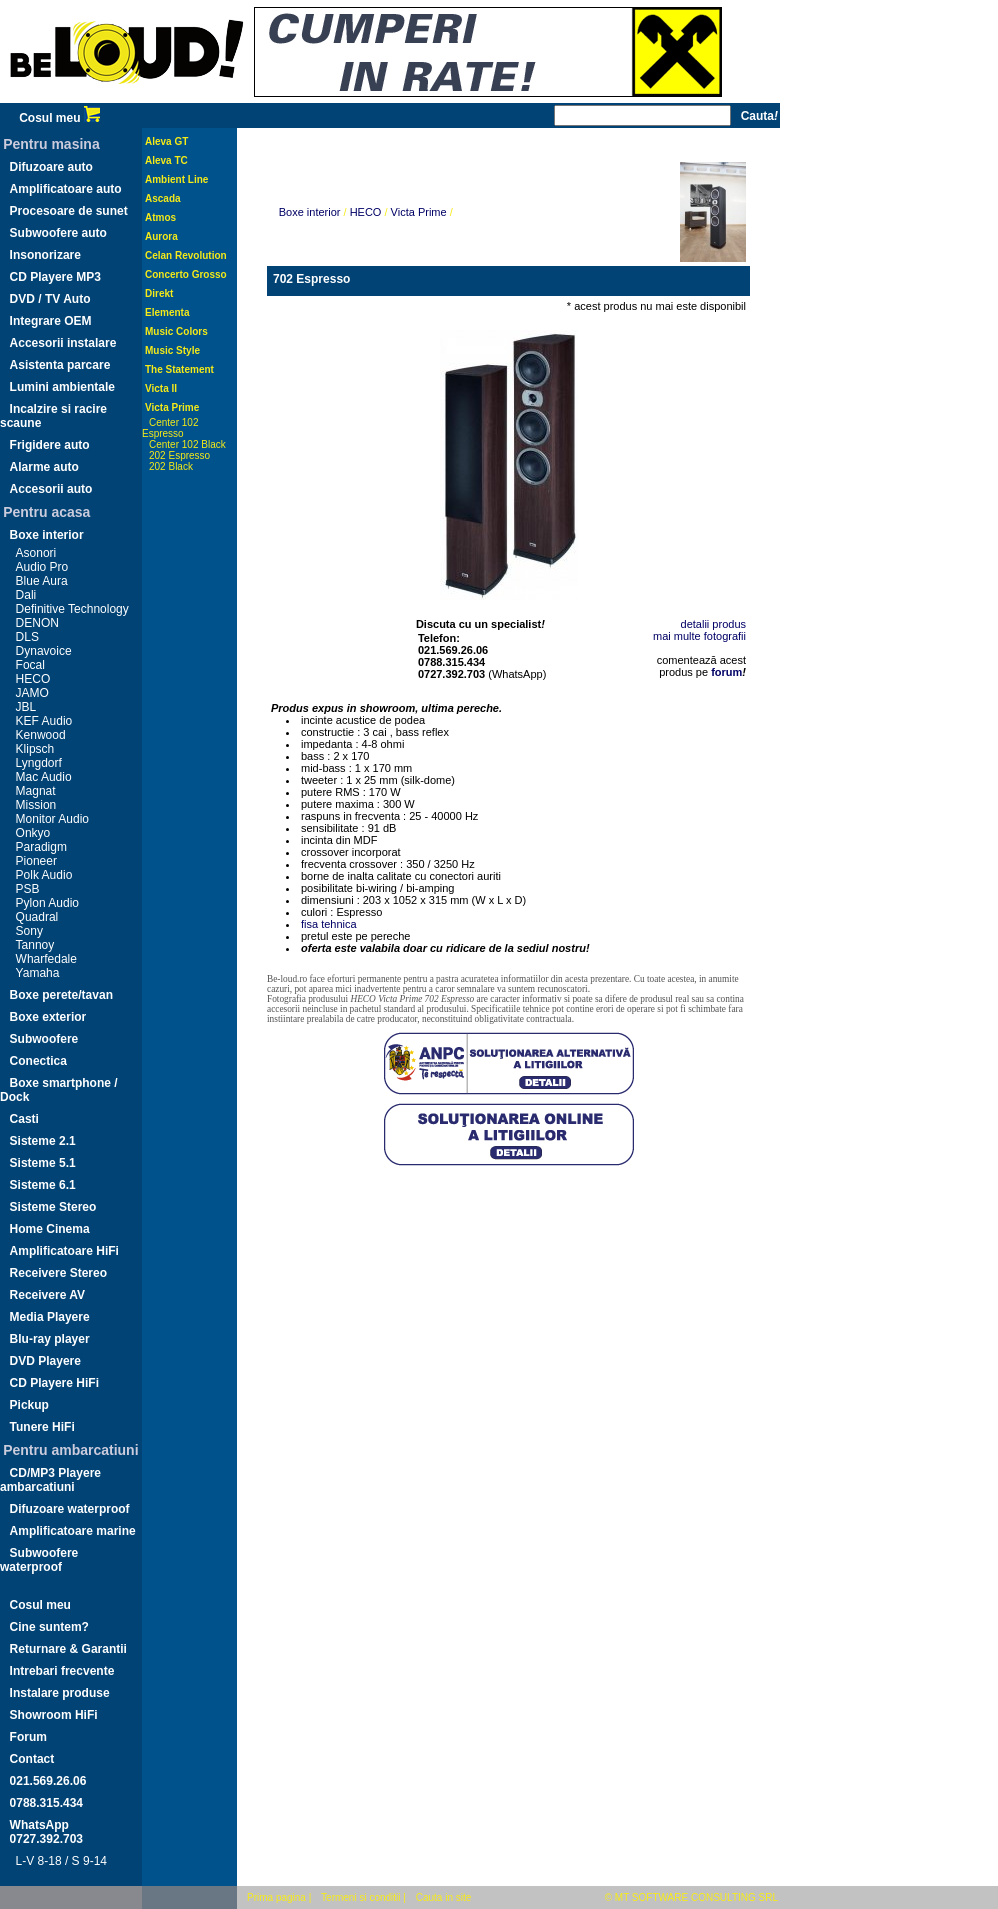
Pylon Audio (47, 903)
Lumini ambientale (62, 387)
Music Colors (176, 331)
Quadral (37, 917)
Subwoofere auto (58, 233)
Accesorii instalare (63, 343)
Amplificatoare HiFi (64, 1251)
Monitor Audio (52, 819)
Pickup (29, 1405)
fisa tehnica (329, 924)
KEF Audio (44, 721)
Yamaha (38, 973)
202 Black (171, 466)
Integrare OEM (51, 321)
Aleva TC (166, 160)
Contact (32, 1759)
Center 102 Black (187, 444)
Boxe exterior (48, 1017)
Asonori (36, 553)
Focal (30, 665)
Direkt (159, 293)
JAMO (32, 693)
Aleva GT (166, 141)
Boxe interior (47, 535)
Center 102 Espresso (170, 428)
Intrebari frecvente (62, 1671)
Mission (36, 805)
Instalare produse (60, 1693)
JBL (26, 707)
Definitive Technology (72, 609)
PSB (28, 889)
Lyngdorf (39, 763)
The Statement (179, 369)
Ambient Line (176, 179)
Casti (24, 1119)
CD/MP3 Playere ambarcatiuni (50, 1480)
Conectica (38, 1061)
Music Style (172, 350)
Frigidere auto (50, 445)
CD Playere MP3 (55, 277)
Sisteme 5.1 (43, 1163)
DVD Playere (45, 1361)
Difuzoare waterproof (70, 1509)
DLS (27, 637)
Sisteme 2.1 (43, 1141)
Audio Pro (42, 567)
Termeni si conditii (360, 1897)
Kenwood (41, 735)
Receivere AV (47, 1295)
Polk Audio (44, 875)
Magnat (36, 791)
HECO (33, 679)
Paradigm (41, 847)
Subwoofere (44, 1039)
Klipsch (35, 749)
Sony (29, 931)
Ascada (163, 198)
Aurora (161, 236)
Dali (26, 595)
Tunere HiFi (42, 1427)
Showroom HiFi (54, 1715)
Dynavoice (44, 651)
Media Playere (50, 1317)
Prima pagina (276, 1897)
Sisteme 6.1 (43, 1185)
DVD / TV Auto (50, 299)
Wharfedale (46, 959)
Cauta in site (444, 1897)
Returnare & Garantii (68, 1649)
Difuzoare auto (51, 167)
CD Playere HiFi (54, 1383)
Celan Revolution (186, 255)
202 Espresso (179, 455)
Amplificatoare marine (73, 1531)
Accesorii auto (51, 489)
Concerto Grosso (186, 274)
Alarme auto (44, 467)
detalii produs (713, 624)
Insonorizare (45, 255)
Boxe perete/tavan (61, 995)
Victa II (161, 388)
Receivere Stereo (58, 1273)
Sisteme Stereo (53, 1207)
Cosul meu (59, 118)
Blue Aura (42, 581)
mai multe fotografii (699, 636)
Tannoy (35, 945)
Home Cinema (50, 1229)
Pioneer (36, 861)
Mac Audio (44, 777)
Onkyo (33, 833)
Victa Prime (172, 407)
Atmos (160, 217)
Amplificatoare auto (66, 189)
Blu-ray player (50, 1339)
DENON (37, 623)
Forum (28, 1737)
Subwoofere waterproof (39, 1560)
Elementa (167, 312)
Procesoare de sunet (69, 211)
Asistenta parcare (60, 365)
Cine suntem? (49, 1627)
